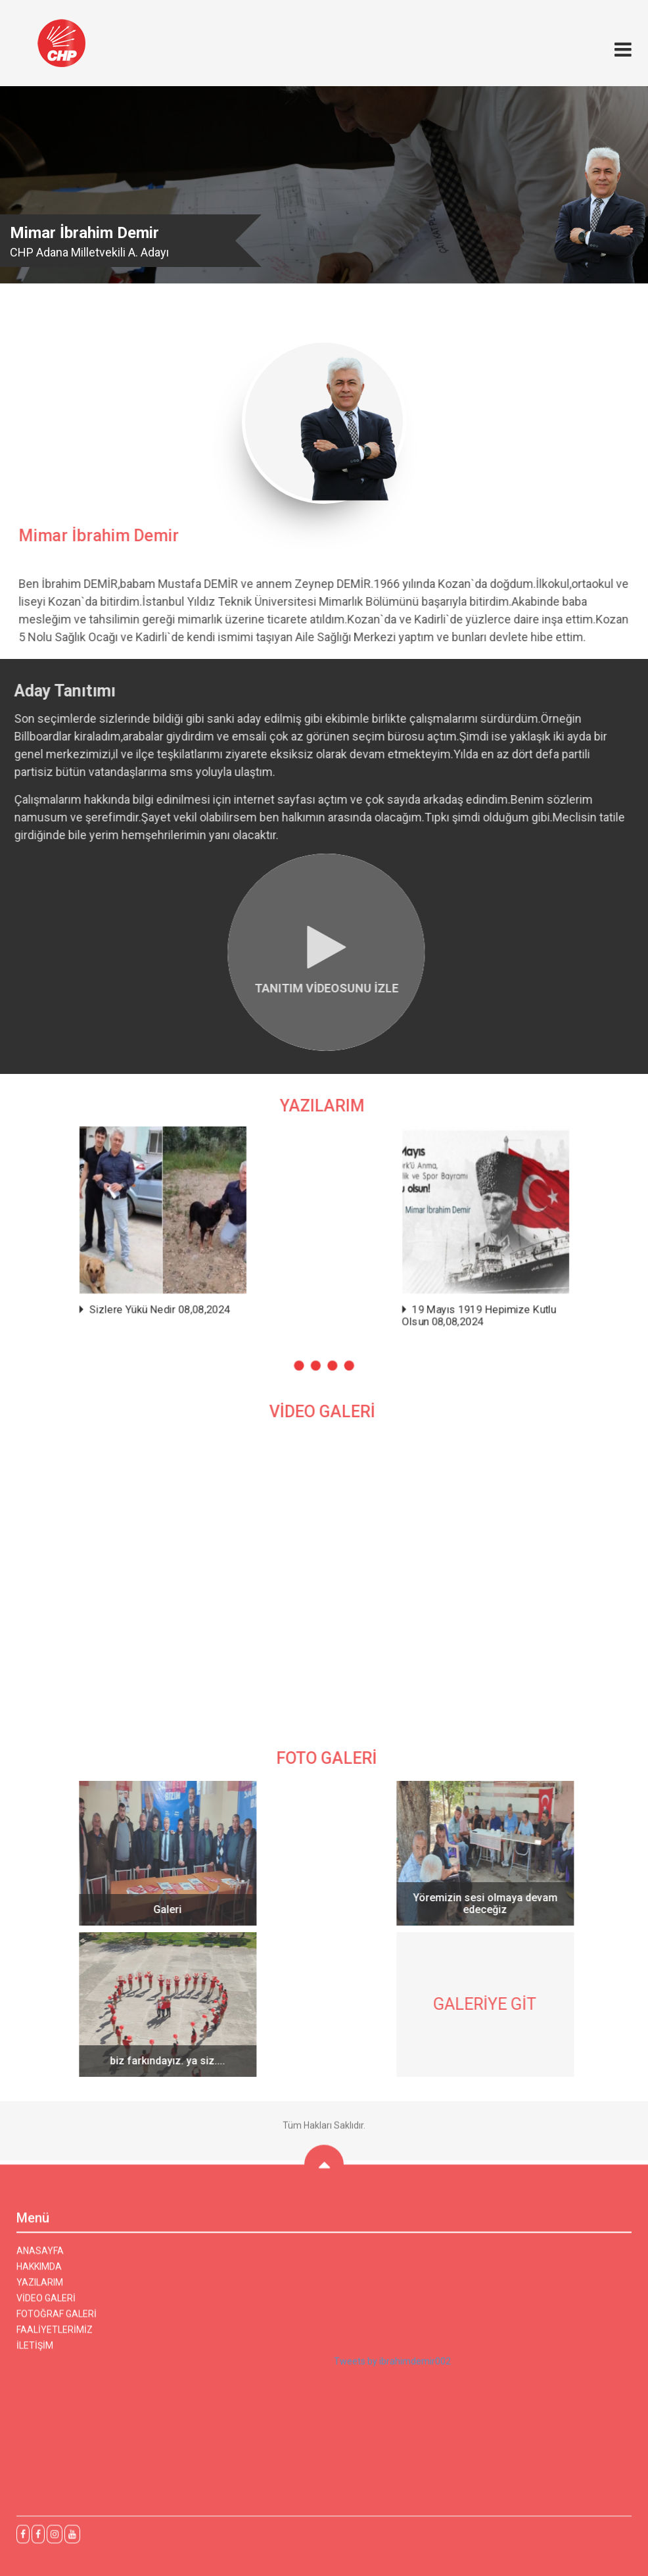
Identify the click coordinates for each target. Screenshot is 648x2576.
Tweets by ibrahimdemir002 (392, 2367)
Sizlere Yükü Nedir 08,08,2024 (187, 1299)
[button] (303, 1346)
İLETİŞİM (34, 2351)
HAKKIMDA (39, 2273)
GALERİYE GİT (491, 2004)
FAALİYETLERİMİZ (54, 2336)
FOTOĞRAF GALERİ (56, 2320)
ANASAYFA (40, 2257)
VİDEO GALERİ (46, 2304)
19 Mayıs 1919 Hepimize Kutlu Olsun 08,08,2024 (453, 1304)
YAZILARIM (39, 2288)
